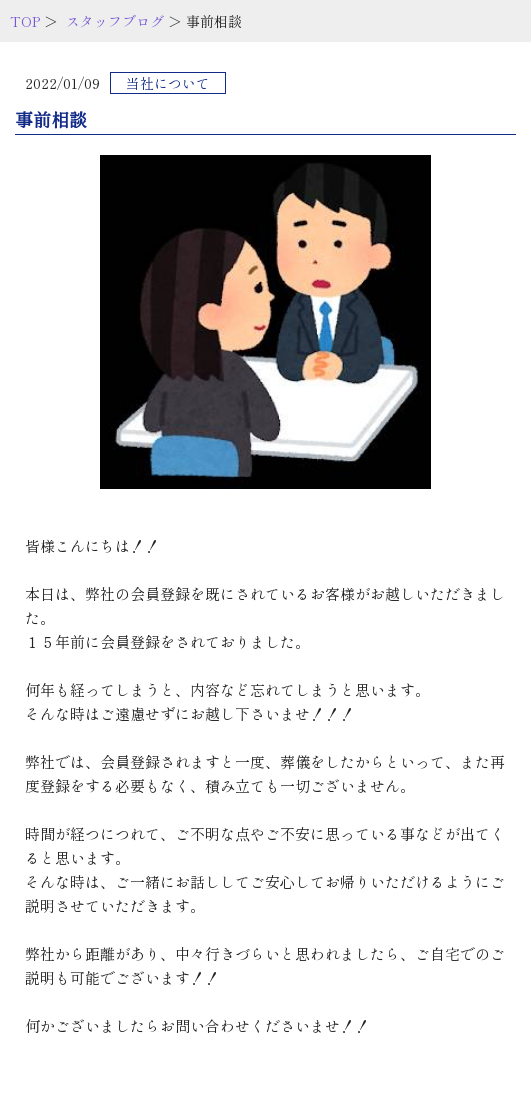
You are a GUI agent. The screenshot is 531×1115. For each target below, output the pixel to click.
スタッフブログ (115, 21)
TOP (25, 21)
